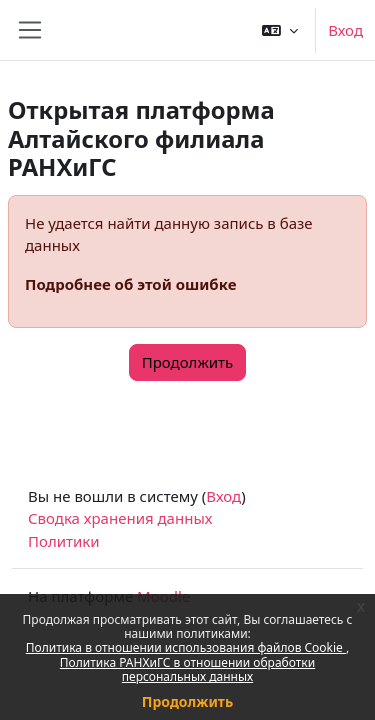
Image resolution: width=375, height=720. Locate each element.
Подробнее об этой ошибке (130, 284)
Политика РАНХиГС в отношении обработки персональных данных (187, 669)
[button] (280, 30)
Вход (345, 30)
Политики (64, 541)
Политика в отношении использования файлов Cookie (186, 647)
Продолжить (187, 701)
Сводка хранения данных (120, 518)
